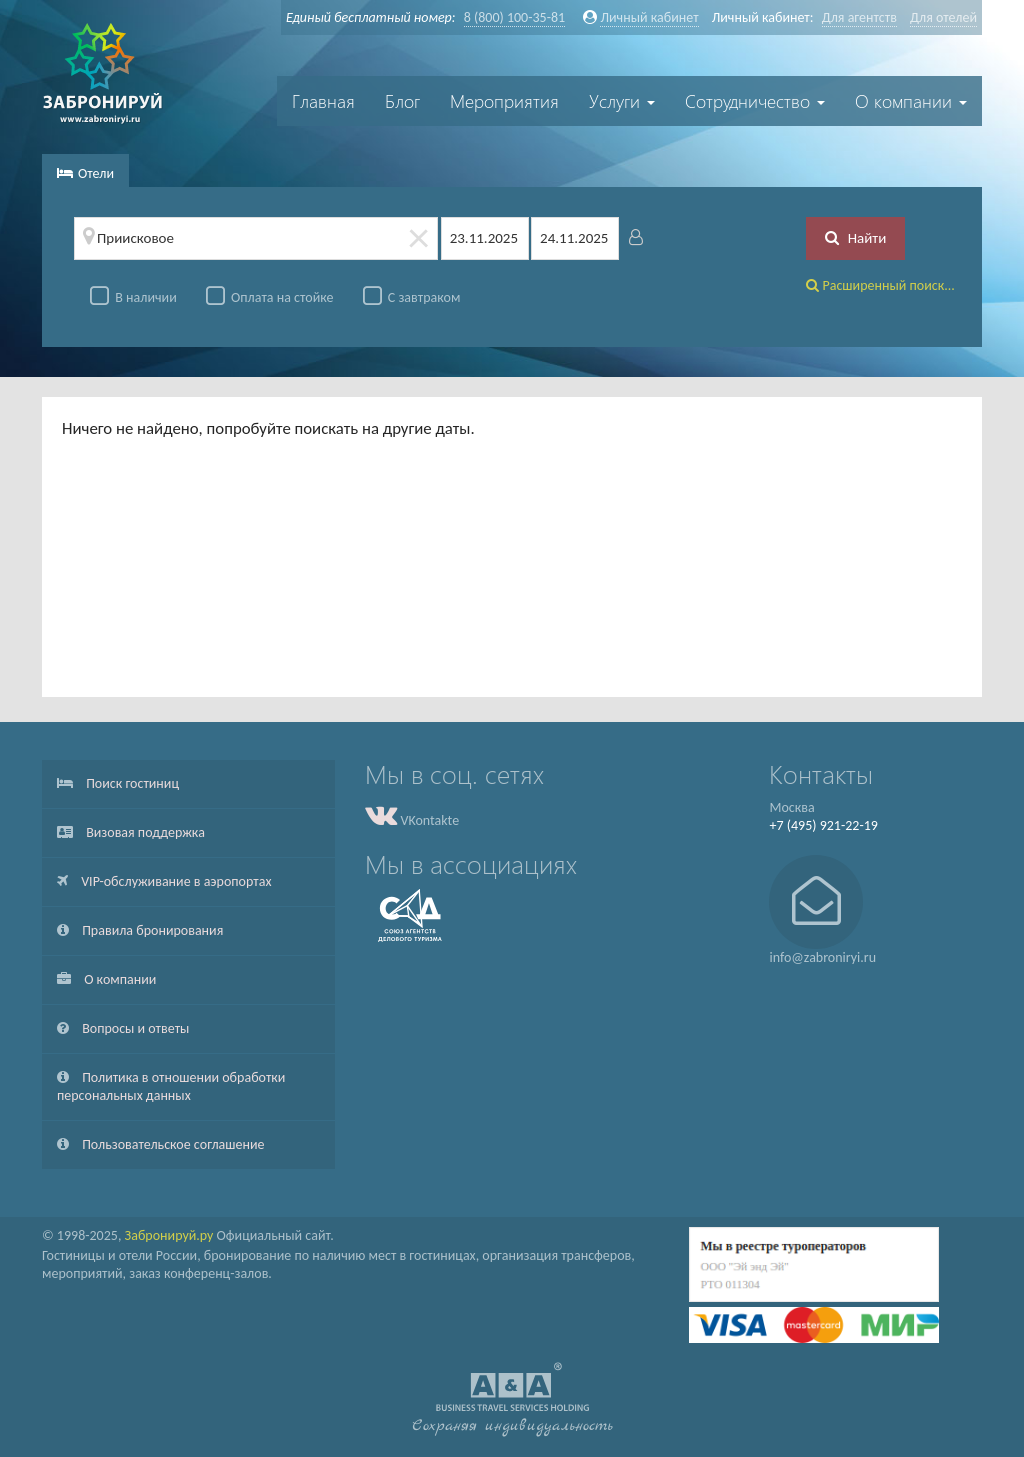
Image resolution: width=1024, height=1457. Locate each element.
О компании (106, 979)
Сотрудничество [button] (755, 101)
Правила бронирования (140, 930)
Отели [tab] (85, 173)
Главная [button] (323, 101)
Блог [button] (402, 101)
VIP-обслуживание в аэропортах (164, 881)
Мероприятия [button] (504, 101)
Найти (855, 238)
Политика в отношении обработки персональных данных (171, 1086)
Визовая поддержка (131, 832)
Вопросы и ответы (123, 1028)
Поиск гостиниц (118, 783)
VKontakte (412, 820)
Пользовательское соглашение (161, 1144)
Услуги (622, 101)
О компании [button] (911, 101)
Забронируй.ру (169, 1235)
